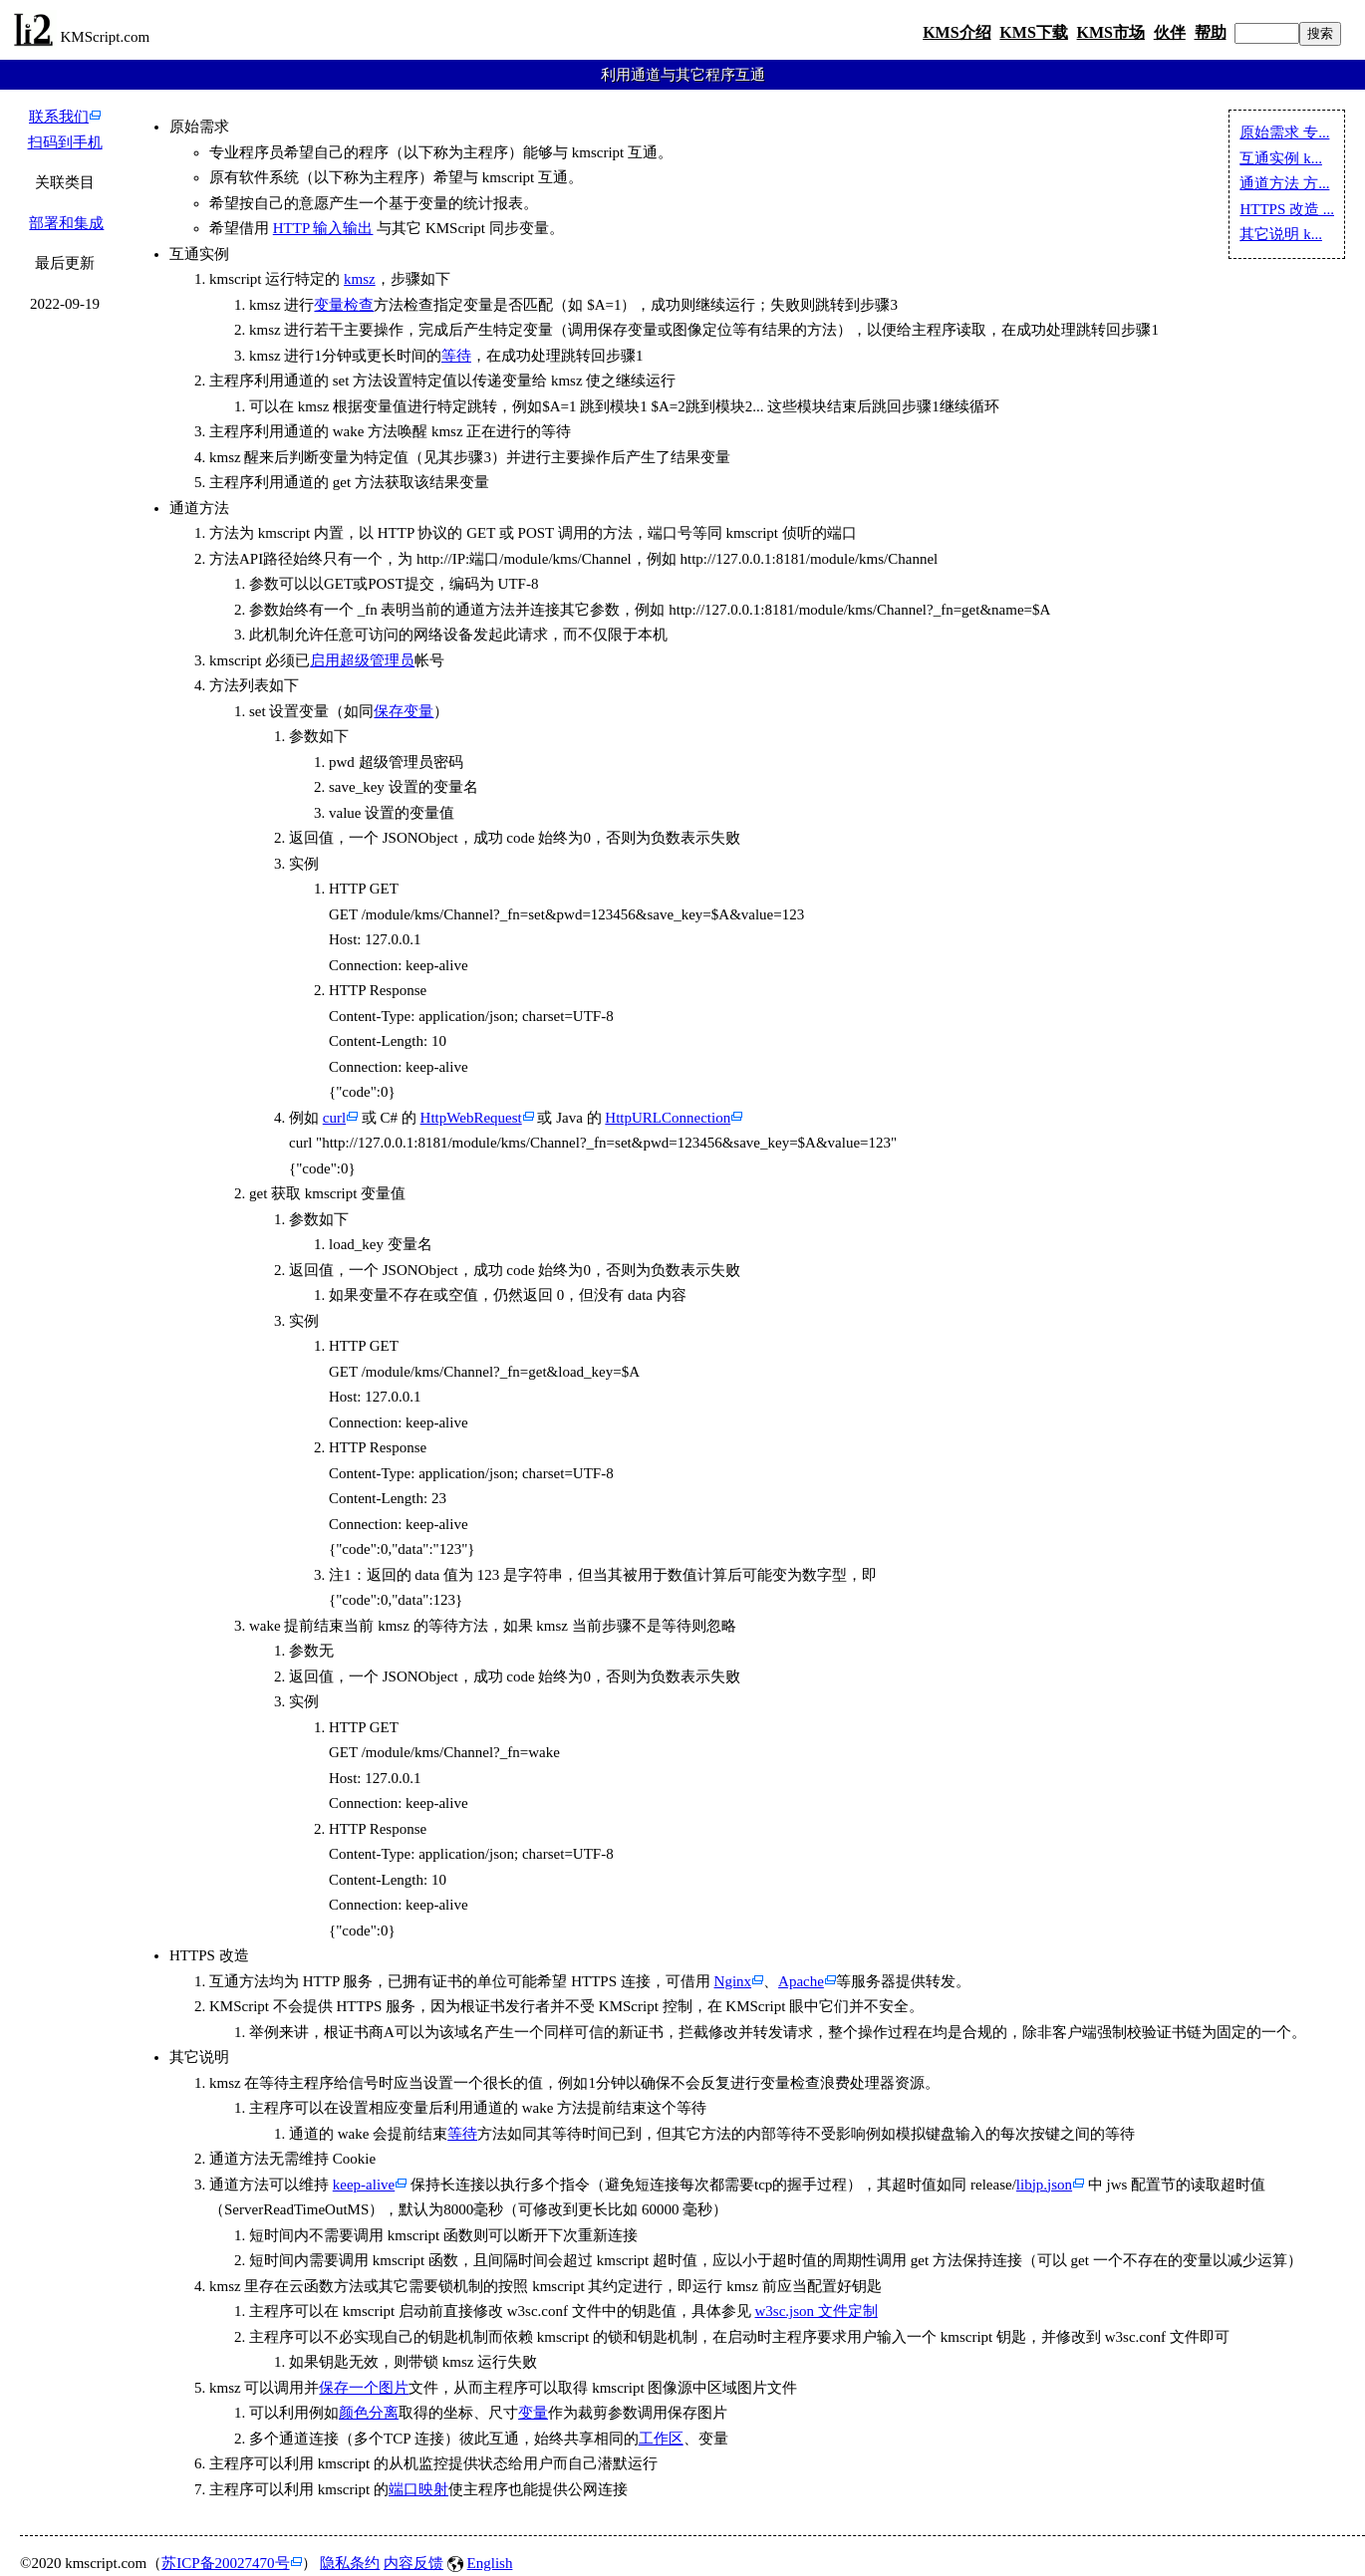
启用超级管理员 (362, 660)
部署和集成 (66, 223)
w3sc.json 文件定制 (815, 2311)
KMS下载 (1033, 32)
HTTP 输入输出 (323, 228)
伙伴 (1170, 32)
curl (334, 1118)
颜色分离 (369, 2413)
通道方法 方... (1284, 183)
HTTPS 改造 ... (1286, 209)
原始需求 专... (1284, 132)
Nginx (733, 1981)
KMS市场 (1111, 32)
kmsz (360, 279)
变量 (533, 2413)
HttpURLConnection (667, 1118)
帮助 (1211, 32)
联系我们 (59, 117)
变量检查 (344, 305)
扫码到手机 (65, 142)
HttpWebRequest (471, 1118)
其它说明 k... (1280, 234)
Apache (801, 1981)
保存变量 (403, 711)
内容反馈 (413, 2563)
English (490, 2563)
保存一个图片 (364, 2388)
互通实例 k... (1280, 158)
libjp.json (1044, 2184)
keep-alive (364, 2184)
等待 (456, 356)
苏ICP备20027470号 (225, 2563)
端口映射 (418, 2489)
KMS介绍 (956, 32)
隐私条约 (350, 2563)
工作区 (661, 2439)
